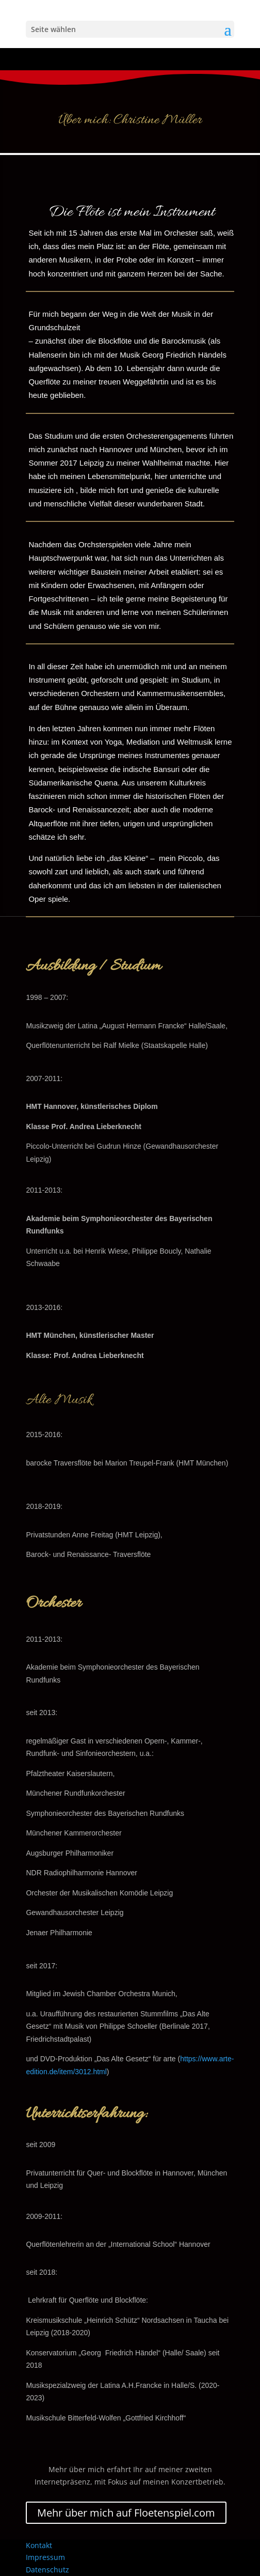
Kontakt (39, 2545)
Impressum (45, 2557)
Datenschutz (47, 2569)
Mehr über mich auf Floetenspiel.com (126, 2513)
